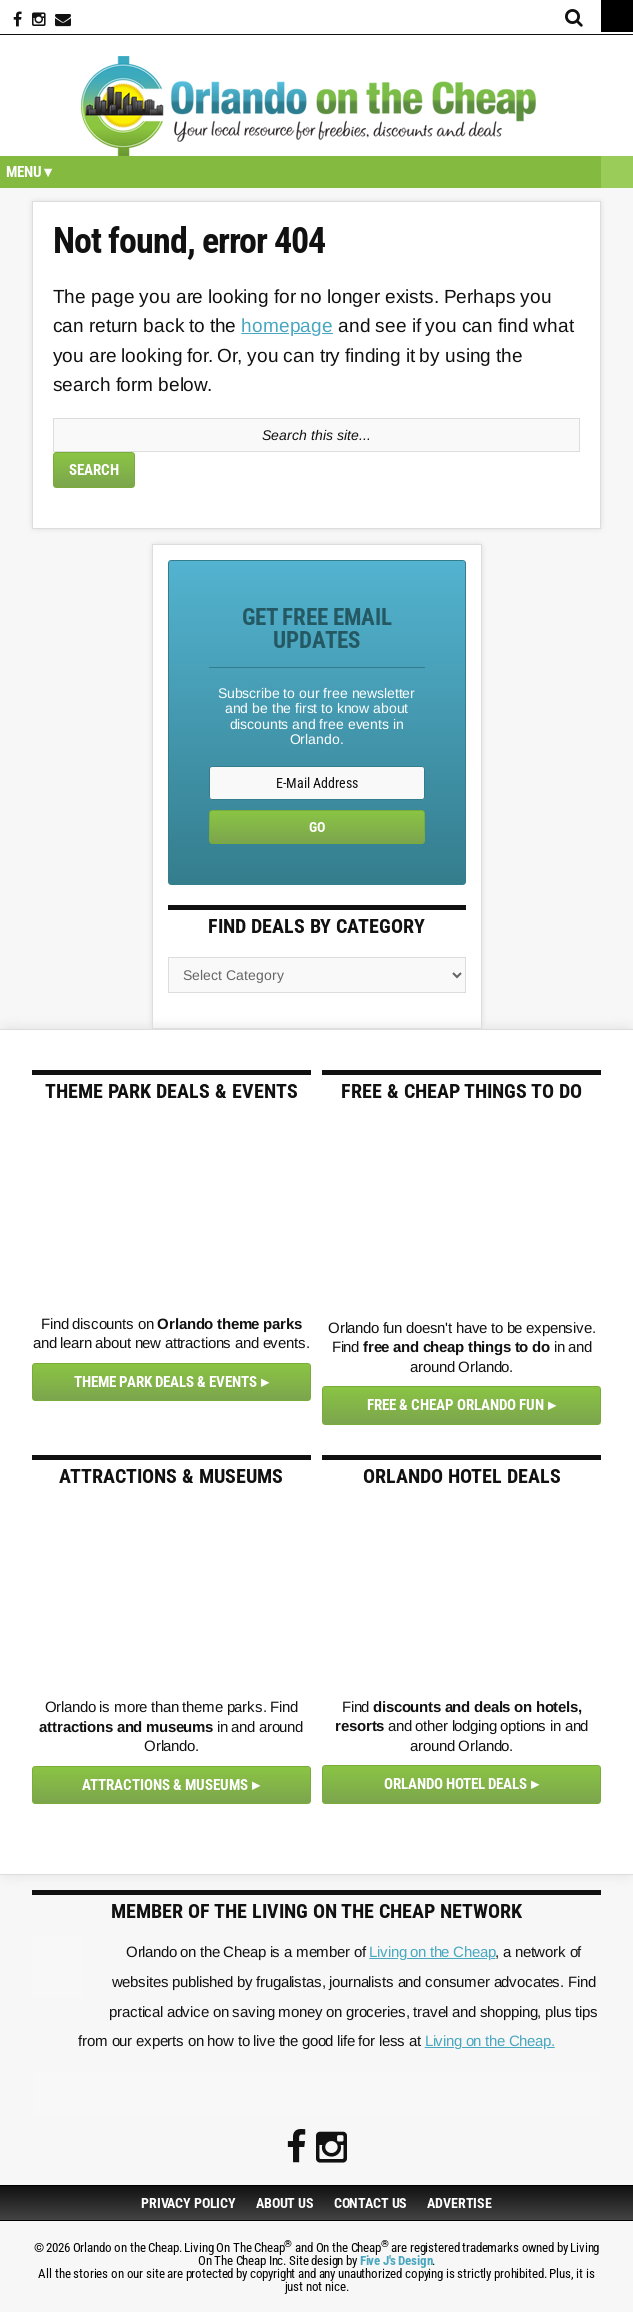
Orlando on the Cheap (316, 106)
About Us (285, 2203)
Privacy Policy (188, 2203)
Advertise (459, 2203)
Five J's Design (396, 2260)
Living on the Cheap (432, 1951)
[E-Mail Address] (317, 783)
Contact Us (371, 2203)
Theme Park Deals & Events (165, 1382)
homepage (287, 325)
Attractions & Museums (165, 1785)
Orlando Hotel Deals (455, 1784)
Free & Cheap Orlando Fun (455, 1405)
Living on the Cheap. (490, 2040)
